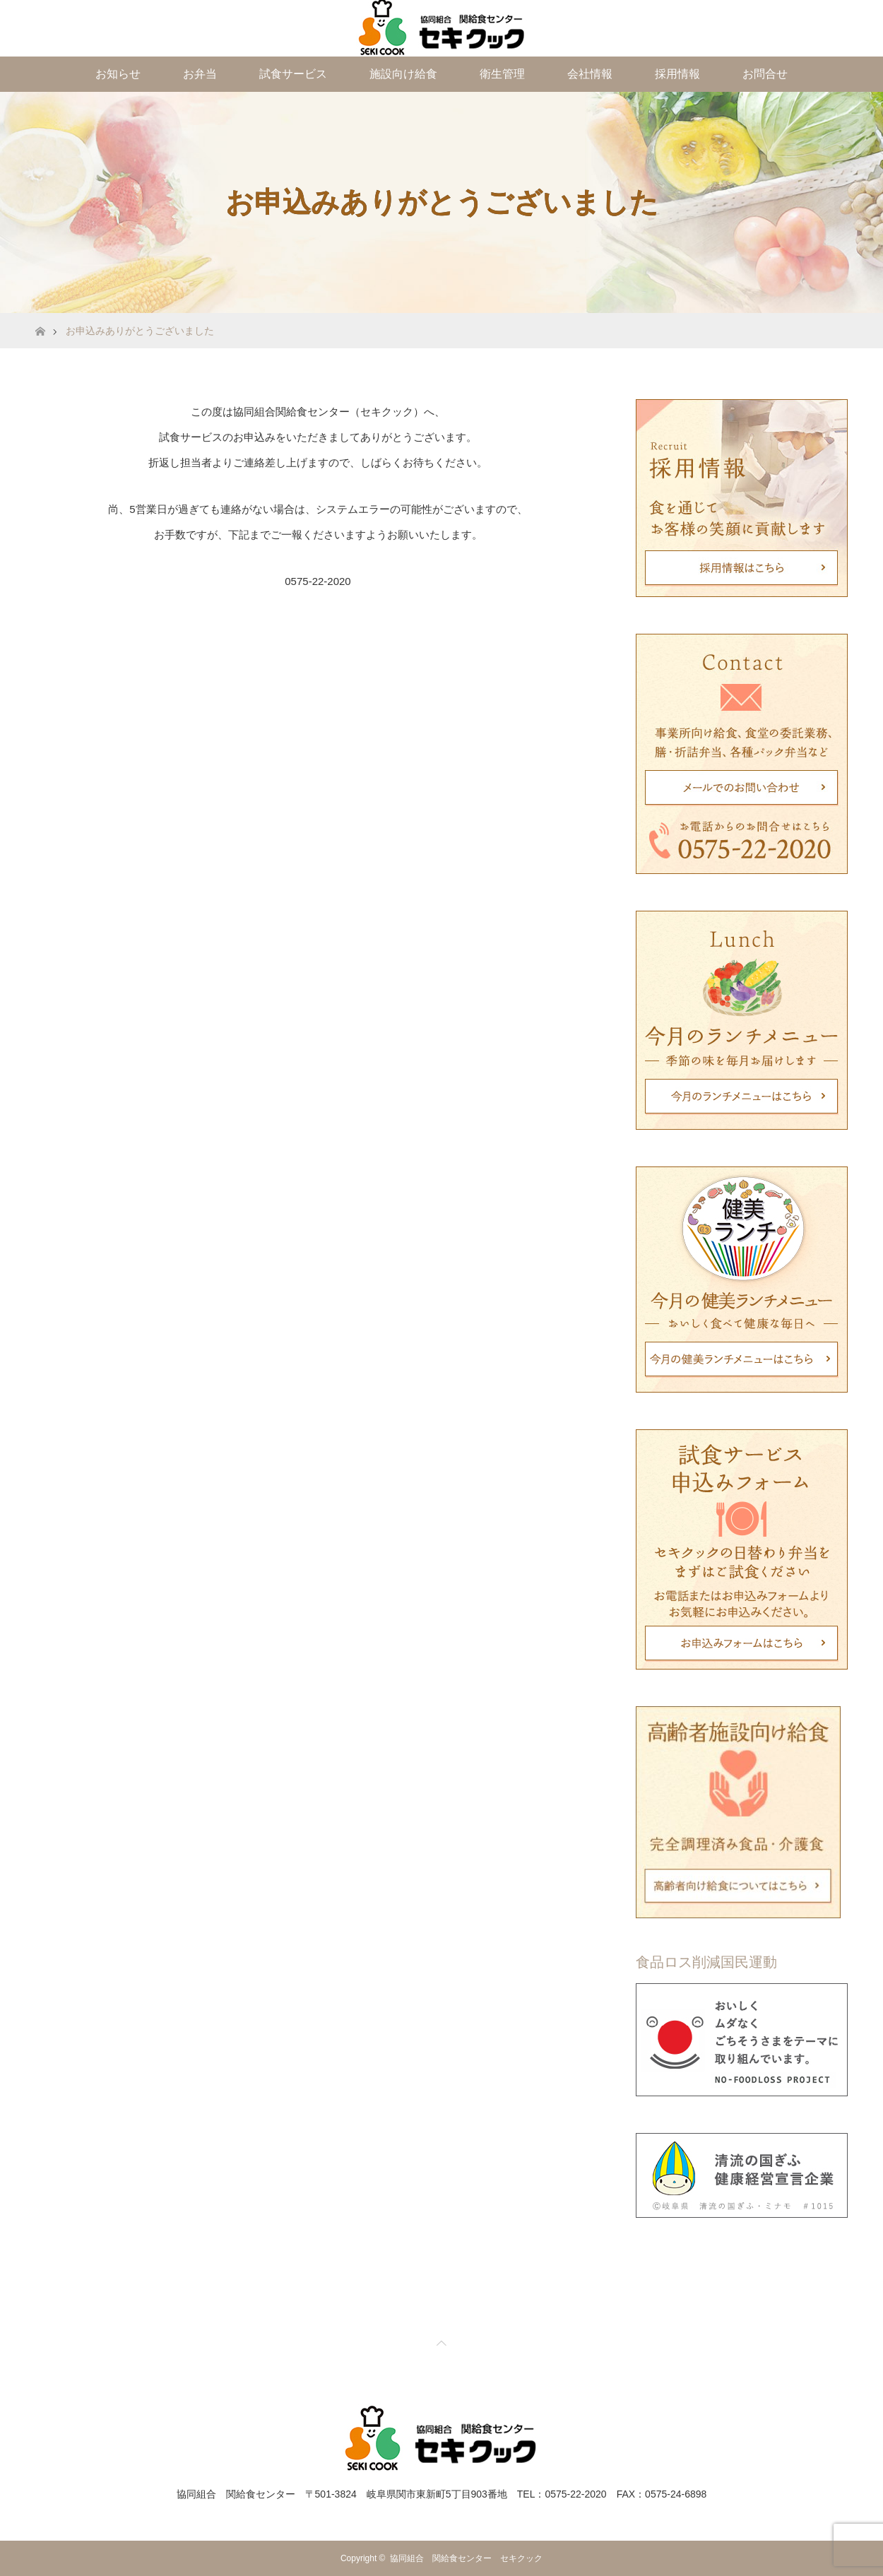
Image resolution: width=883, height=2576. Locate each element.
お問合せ (765, 74)
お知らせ (118, 74)
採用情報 (677, 74)
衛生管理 (502, 74)
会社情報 (589, 74)
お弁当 (200, 74)
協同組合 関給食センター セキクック (466, 2558)
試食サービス (293, 74)
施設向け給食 (403, 74)
